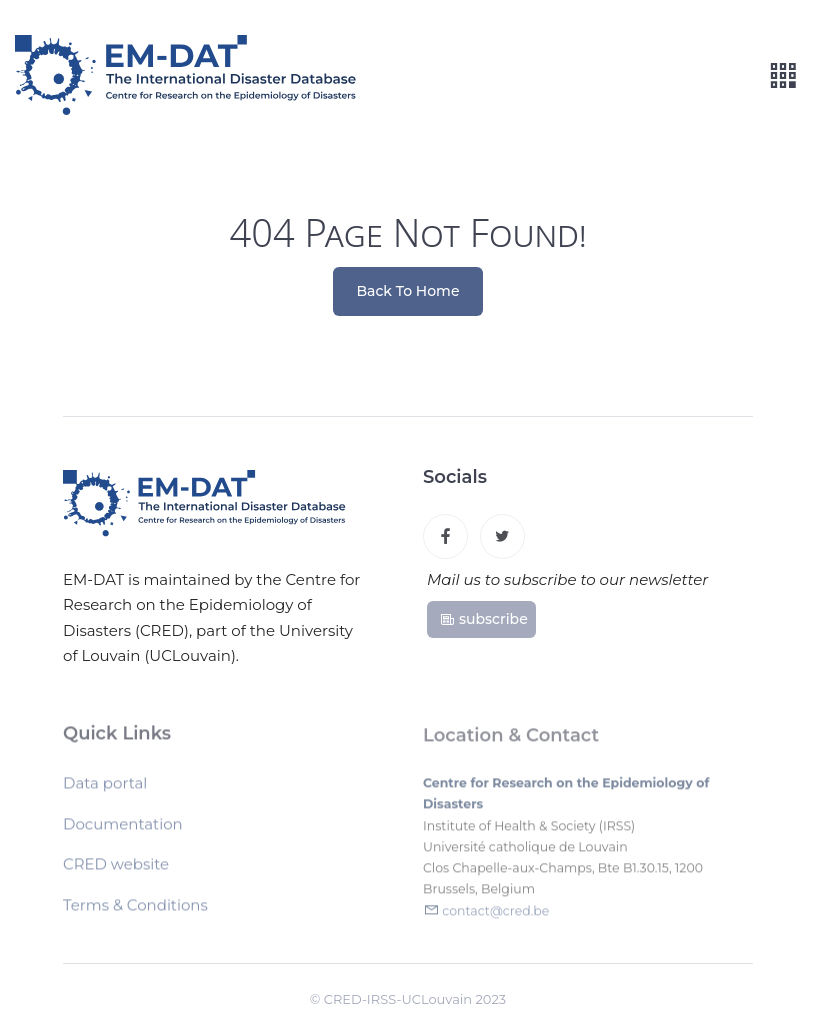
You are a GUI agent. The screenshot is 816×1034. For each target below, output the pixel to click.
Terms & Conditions (135, 908)
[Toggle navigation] (783, 76)
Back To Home (408, 291)
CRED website (116, 867)
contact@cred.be (495, 914)
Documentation (123, 827)
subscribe (483, 619)
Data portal (105, 786)
